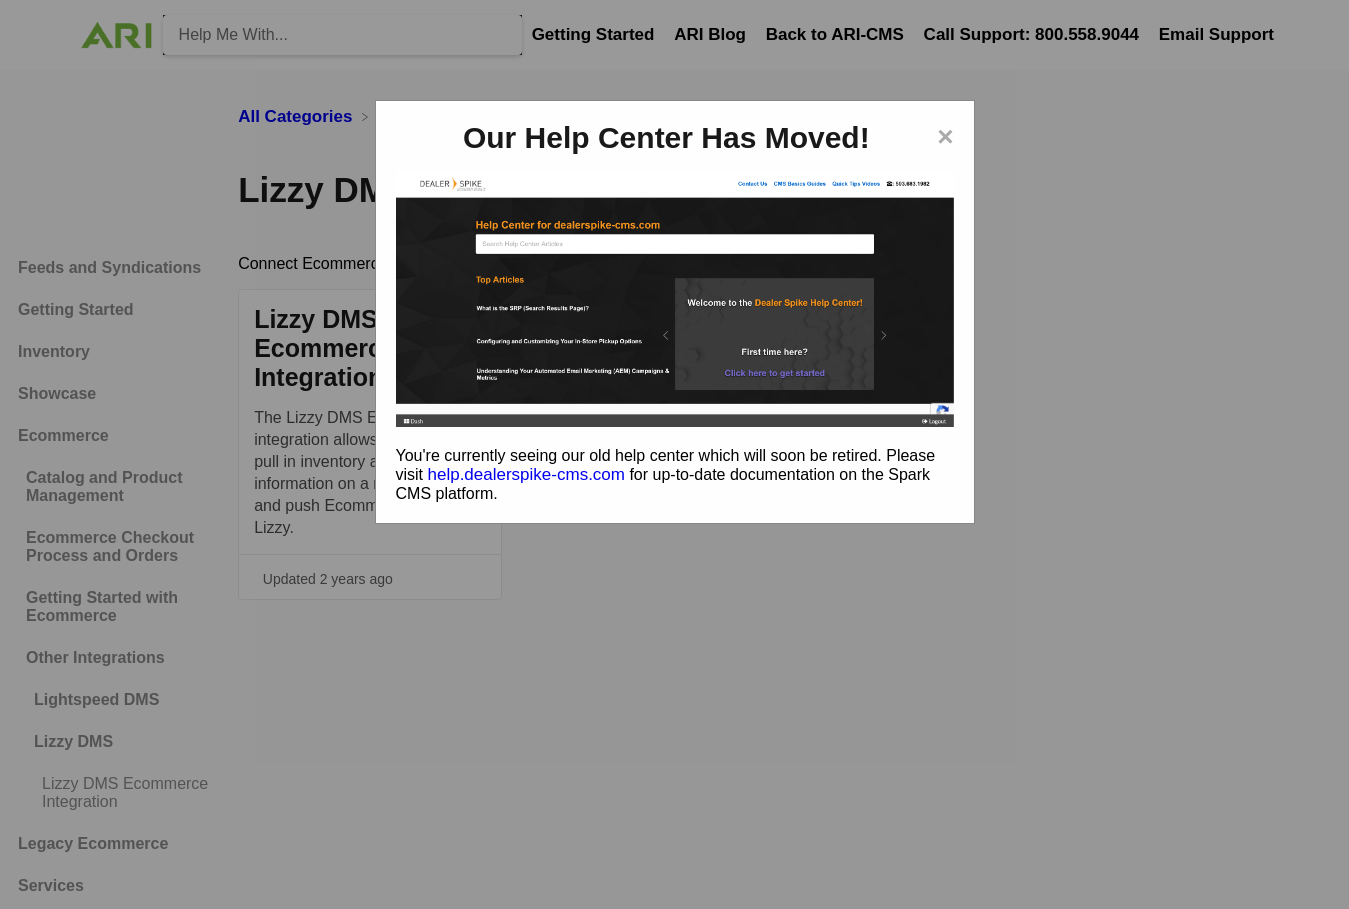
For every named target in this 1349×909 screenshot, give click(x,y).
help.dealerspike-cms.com (526, 474)
